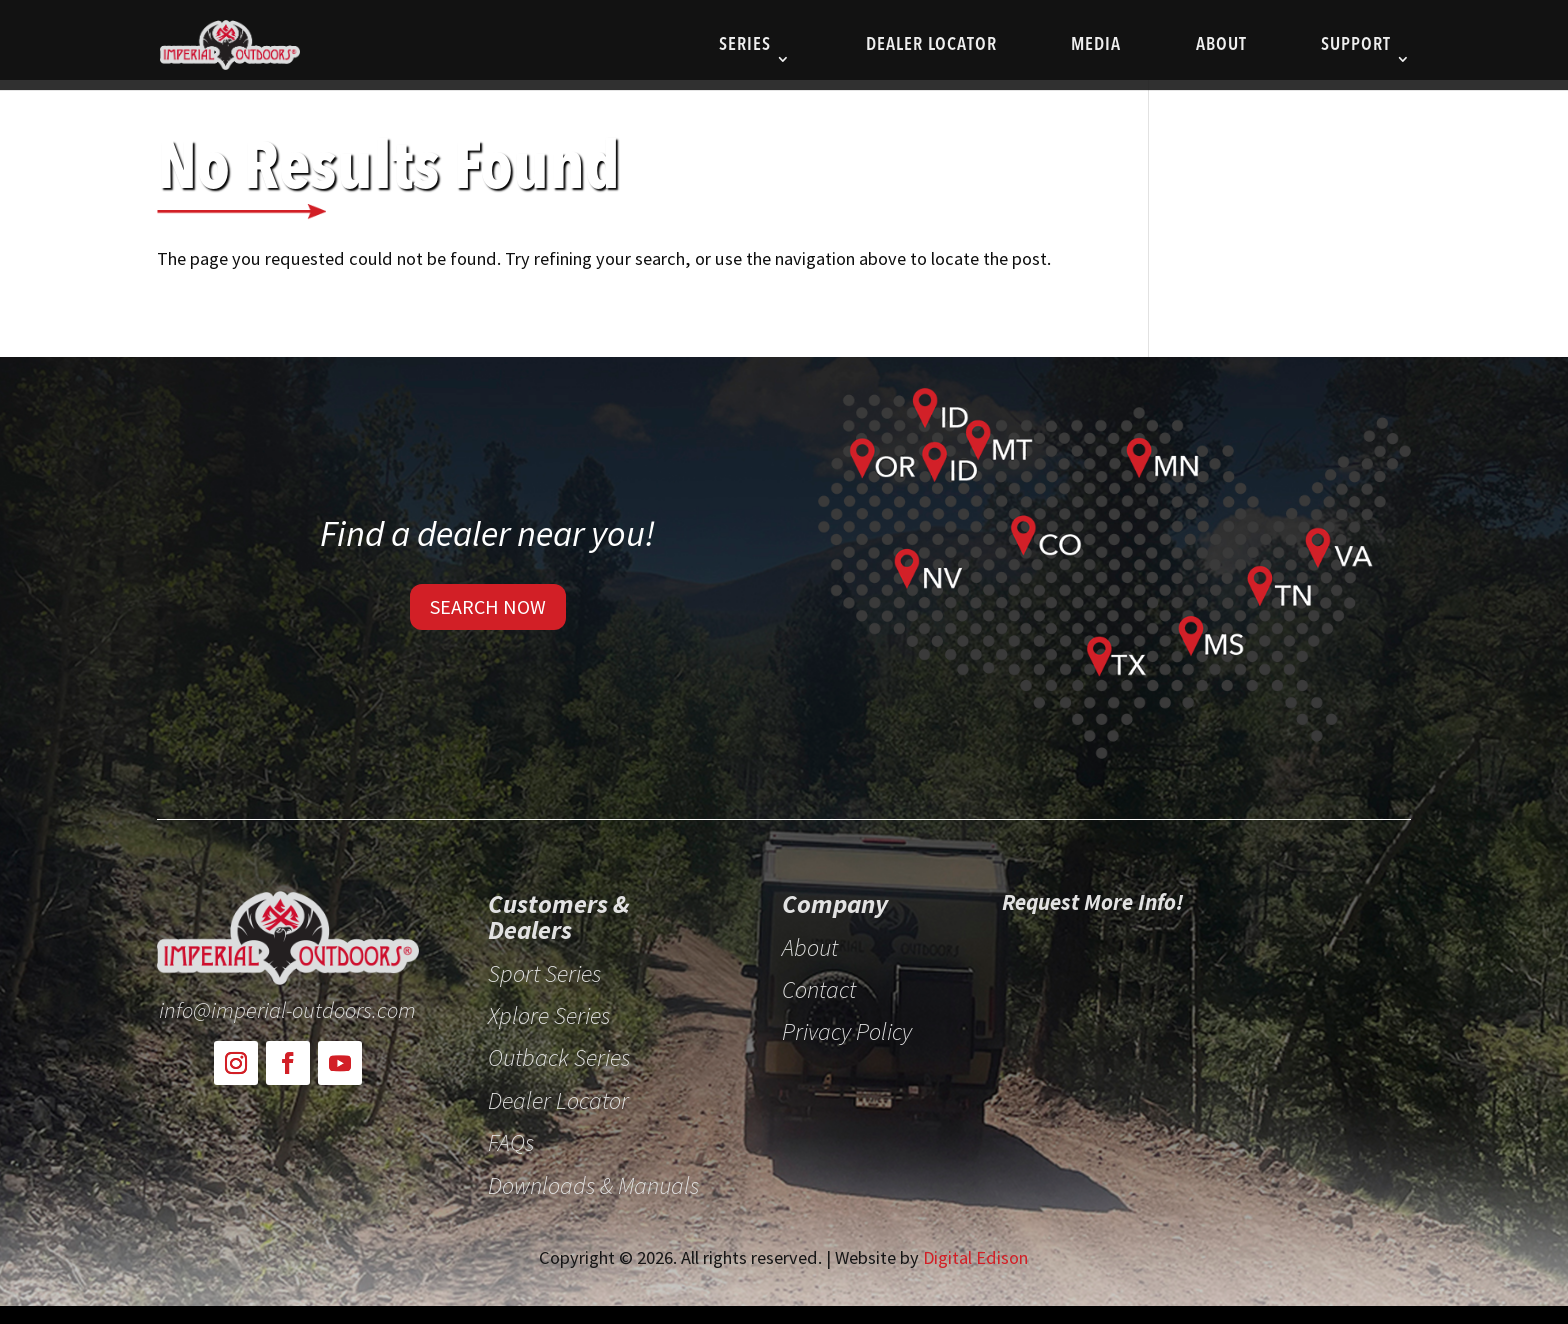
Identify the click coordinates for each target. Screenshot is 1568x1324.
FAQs (511, 1144)
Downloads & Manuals (593, 1187)
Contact (819, 991)
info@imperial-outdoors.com (287, 1010)
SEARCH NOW (488, 606)
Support (1356, 46)
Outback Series (559, 1059)
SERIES (745, 46)
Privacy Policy (847, 1033)
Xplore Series (549, 1017)
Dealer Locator (931, 46)
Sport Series (544, 975)
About (1221, 46)
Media (1096, 46)
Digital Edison (975, 1257)
